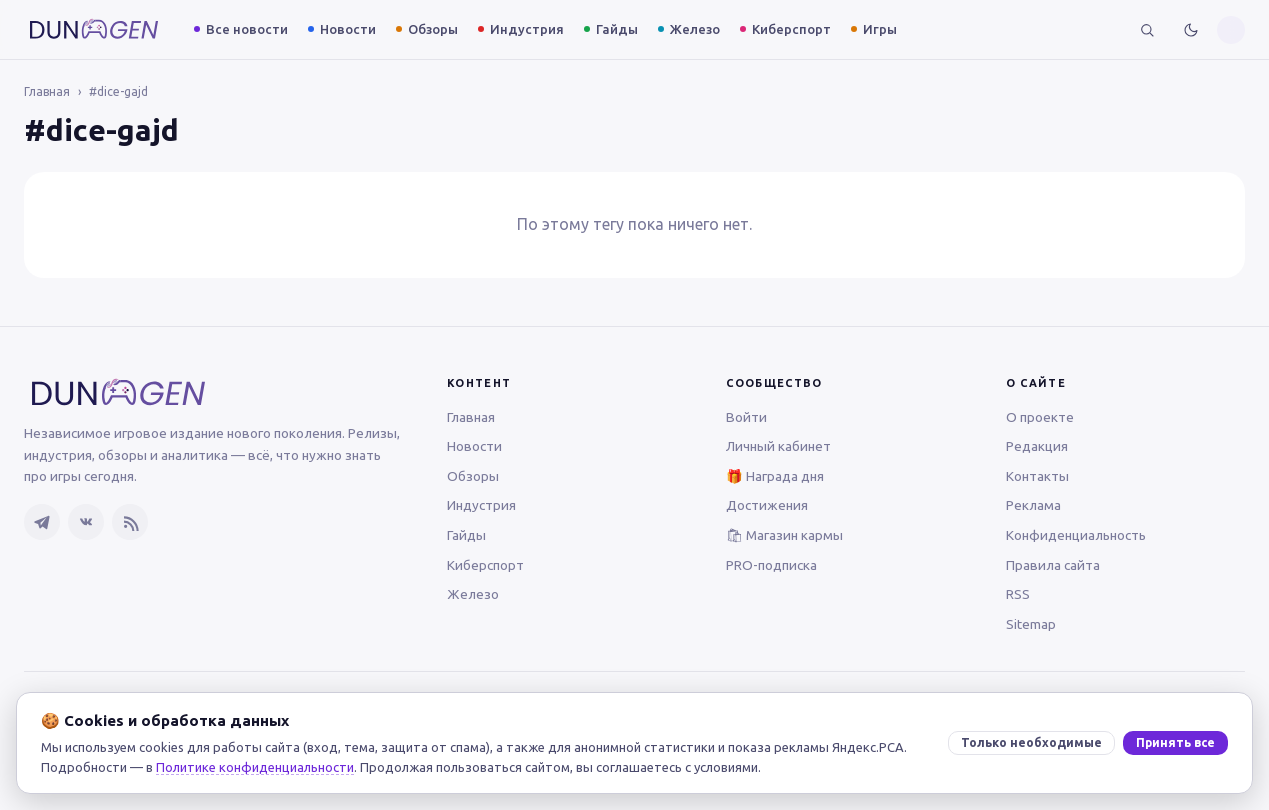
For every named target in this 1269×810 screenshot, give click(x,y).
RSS (1018, 594)
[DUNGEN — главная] (94, 29)
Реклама (1033, 505)
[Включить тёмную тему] (1191, 30)
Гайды (617, 29)
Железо (695, 29)
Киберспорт (791, 29)
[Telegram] (42, 522)
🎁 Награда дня (775, 476)
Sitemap (1031, 624)
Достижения (767, 505)
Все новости (247, 29)
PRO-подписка (771, 565)
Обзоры (433, 29)
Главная (47, 91)
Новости (348, 29)
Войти (746, 417)
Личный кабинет (778, 446)
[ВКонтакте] (86, 522)
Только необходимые (1031, 742)
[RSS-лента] (130, 522)
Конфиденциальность (1076, 535)
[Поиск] (1147, 30)
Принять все (1175, 742)
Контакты (1037, 476)
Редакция (1037, 446)
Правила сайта (1053, 565)
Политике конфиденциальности (255, 767)
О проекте (1040, 417)
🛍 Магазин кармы (784, 535)
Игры (880, 29)
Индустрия (527, 29)
